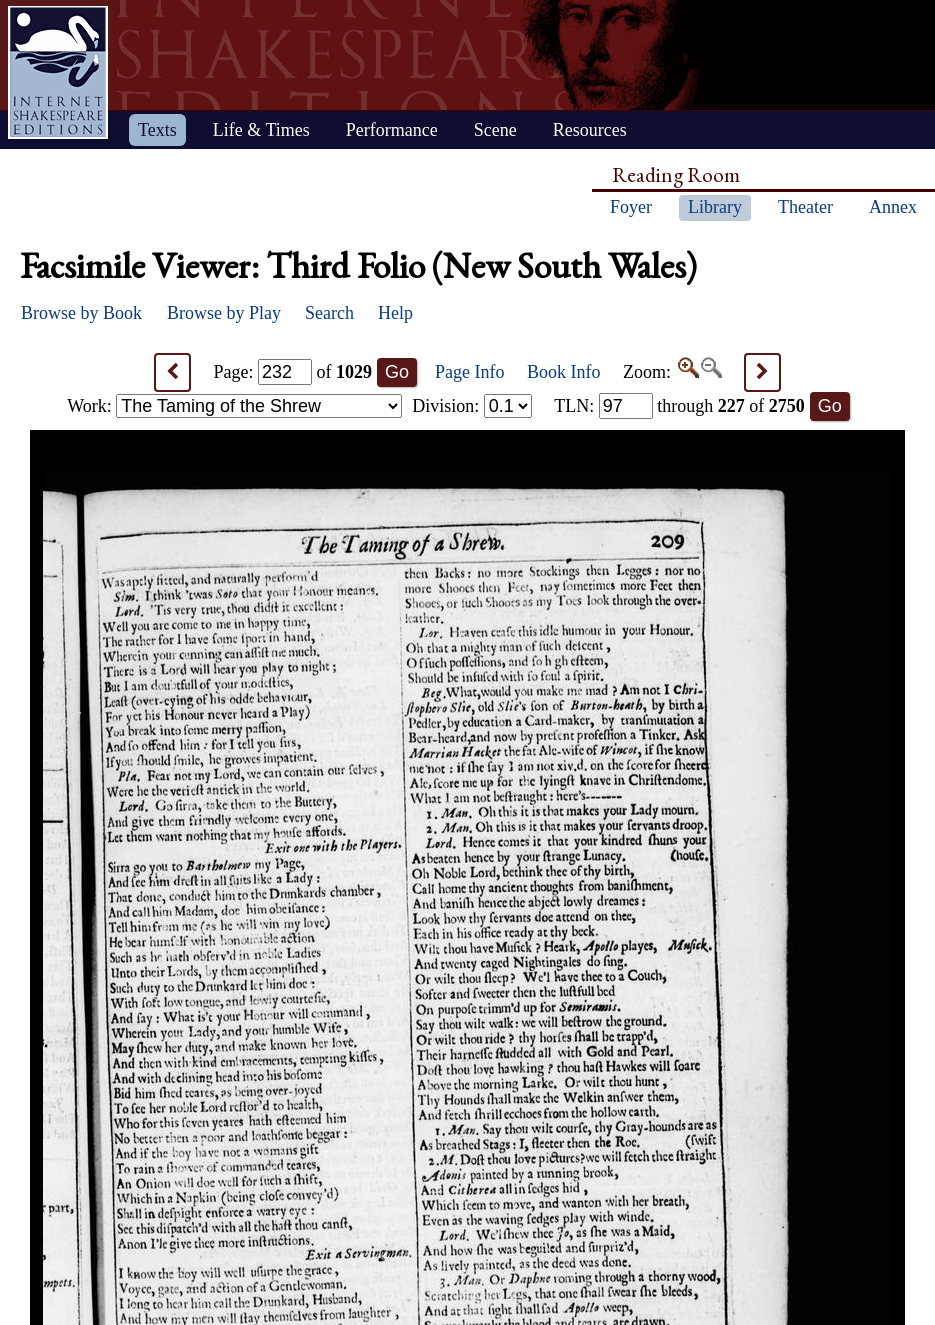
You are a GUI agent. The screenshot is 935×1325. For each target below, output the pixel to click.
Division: (472, 406)
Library (715, 207)
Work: (234, 406)
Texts (157, 130)
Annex (893, 207)
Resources (590, 130)
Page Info (469, 372)
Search (329, 313)
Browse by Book (81, 313)
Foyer (631, 207)
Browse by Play (224, 313)
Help (395, 313)
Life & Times (261, 130)
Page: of (293, 372)
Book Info (564, 372)
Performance (392, 130)
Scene (495, 130)
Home (58, 72)
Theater (805, 207)
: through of (679, 406)
